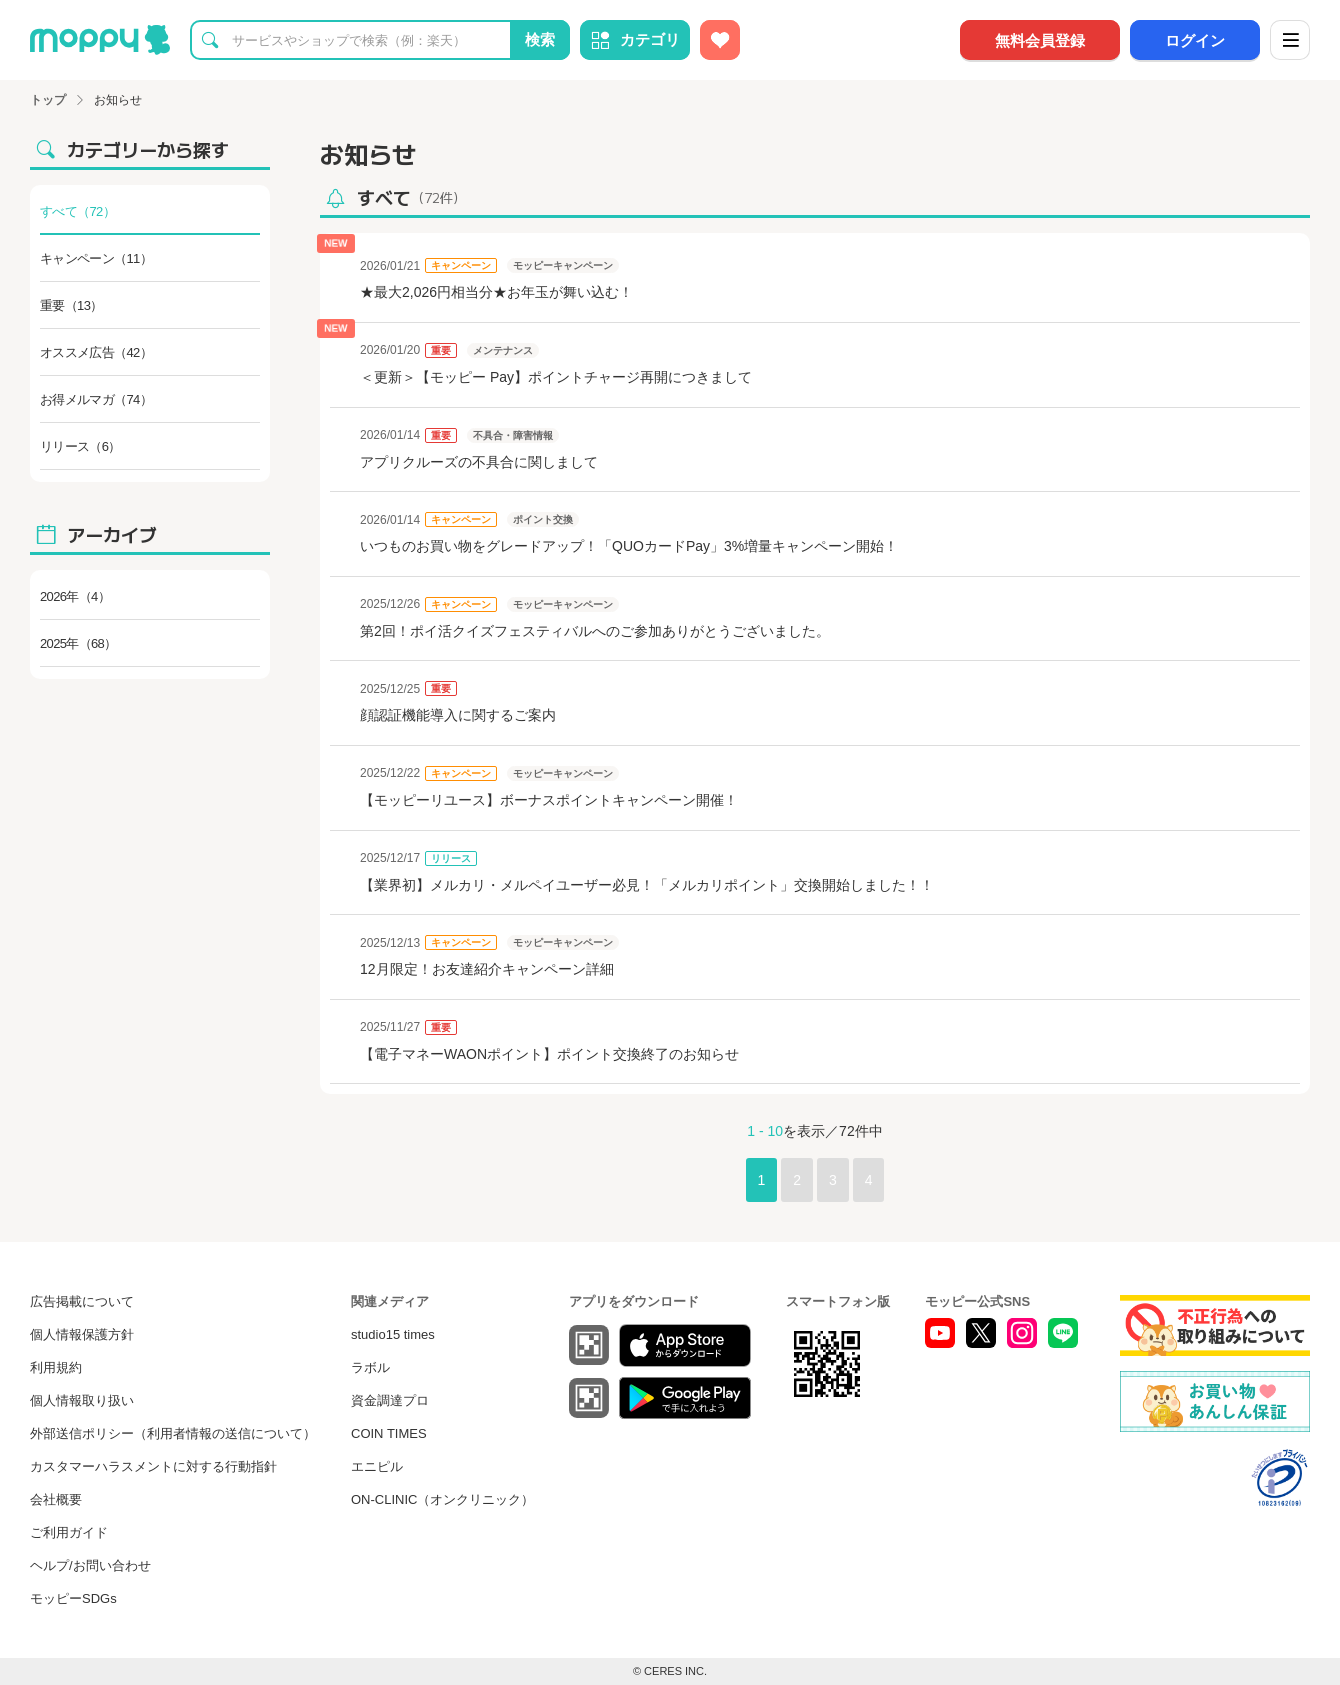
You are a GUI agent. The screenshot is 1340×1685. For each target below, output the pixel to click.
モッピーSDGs (73, 1598)
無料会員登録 (1040, 40)
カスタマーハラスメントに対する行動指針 (153, 1466)
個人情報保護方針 (82, 1334)
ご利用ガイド (69, 1532)
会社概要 (56, 1499)
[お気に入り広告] (720, 40)
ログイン (1195, 40)
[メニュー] (1290, 40)
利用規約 (56, 1367)
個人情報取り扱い (82, 1400)
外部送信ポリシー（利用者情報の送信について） (173, 1433)
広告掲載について (82, 1301)
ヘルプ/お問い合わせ (90, 1565)
